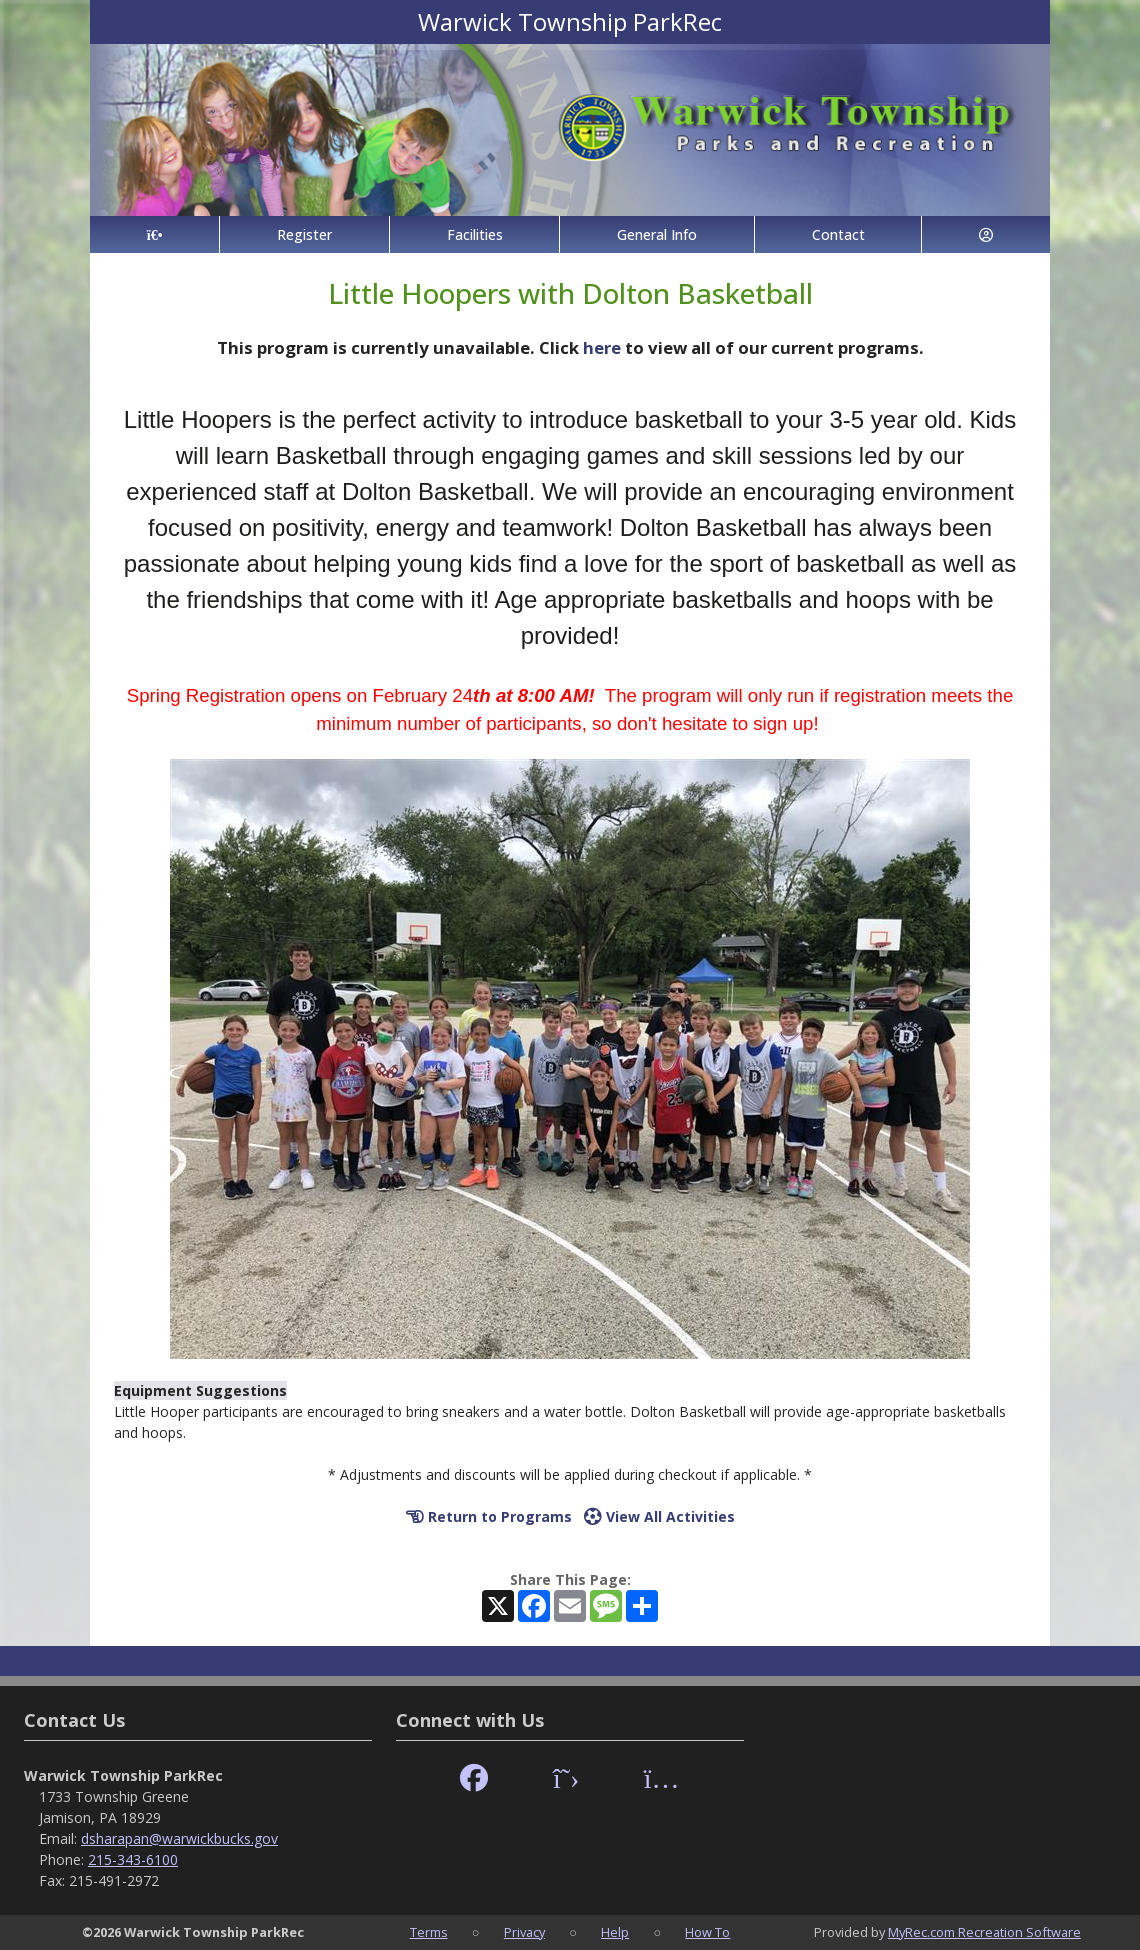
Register (304, 234)
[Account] (986, 234)
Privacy (524, 1932)
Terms (429, 1932)
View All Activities (659, 1516)
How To (707, 1932)
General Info (657, 234)
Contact (838, 234)
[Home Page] (154, 234)
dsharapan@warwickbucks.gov (179, 1838)
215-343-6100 (133, 1859)
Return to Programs (489, 1516)
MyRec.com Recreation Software (984, 1932)
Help (615, 1932)
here (602, 347)
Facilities (475, 234)
